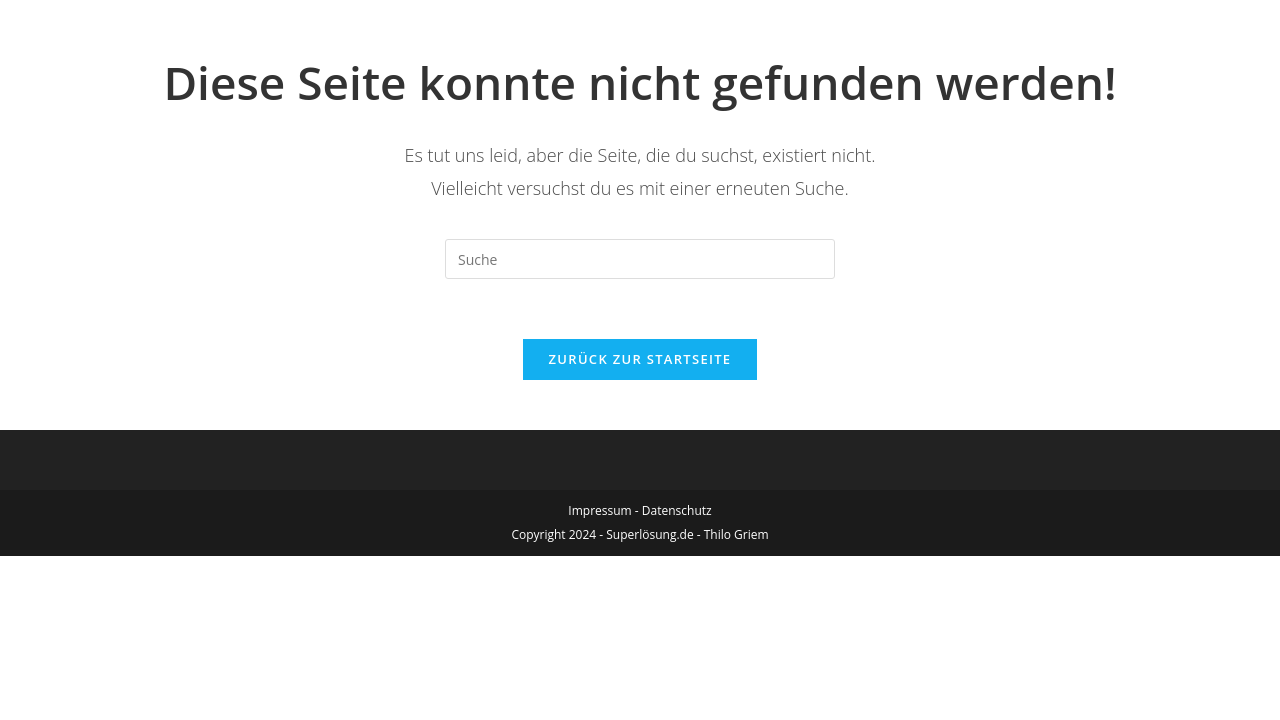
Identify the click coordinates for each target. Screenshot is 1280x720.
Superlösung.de (649, 534)
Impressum (599, 510)
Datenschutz (677, 510)
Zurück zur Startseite (640, 359)
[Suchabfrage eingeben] (640, 259)
